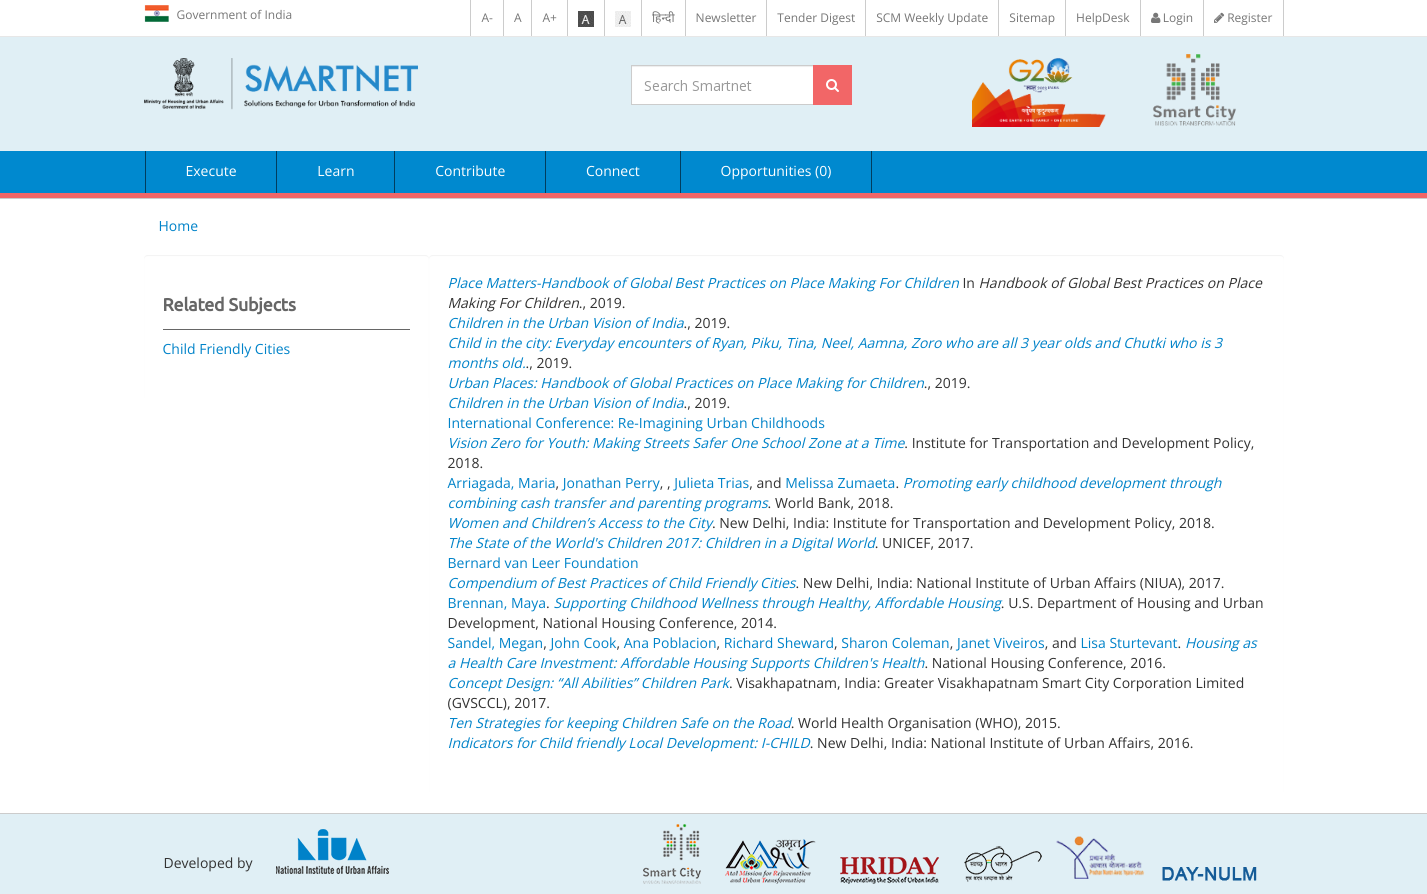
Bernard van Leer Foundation (543, 563)
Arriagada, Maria (502, 483)
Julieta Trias (711, 483)
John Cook (583, 643)
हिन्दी (663, 17)
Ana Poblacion (670, 643)
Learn (335, 171)
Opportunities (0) (776, 171)
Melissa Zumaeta (840, 483)
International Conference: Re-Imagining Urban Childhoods (636, 423)
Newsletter (726, 17)
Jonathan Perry (611, 483)
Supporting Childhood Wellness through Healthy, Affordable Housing (776, 603)
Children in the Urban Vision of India (566, 323)
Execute (211, 171)
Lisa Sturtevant (1128, 643)
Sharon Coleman (895, 643)
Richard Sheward (779, 643)
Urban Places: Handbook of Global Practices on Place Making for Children (686, 383)
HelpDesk (1102, 17)
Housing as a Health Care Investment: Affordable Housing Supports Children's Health (852, 653)
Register (1243, 17)
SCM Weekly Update (932, 17)
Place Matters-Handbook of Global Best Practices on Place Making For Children (703, 283)
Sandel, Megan (496, 643)
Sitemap (1032, 17)
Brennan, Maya (497, 603)
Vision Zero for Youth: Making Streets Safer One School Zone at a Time (676, 443)
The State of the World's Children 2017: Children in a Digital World (661, 543)
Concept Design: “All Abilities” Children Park (588, 683)
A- (486, 17)
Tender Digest (816, 17)
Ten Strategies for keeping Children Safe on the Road (619, 723)
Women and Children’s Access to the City (580, 523)
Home (179, 226)
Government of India (218, 14)
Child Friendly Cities (227, 349)
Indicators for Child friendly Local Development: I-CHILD (629, 743)
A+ (549, 17)
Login (1172, 17)
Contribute (470, 171)
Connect (613, 171)
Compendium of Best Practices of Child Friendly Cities (622, 583)
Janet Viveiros (1001, 643)
